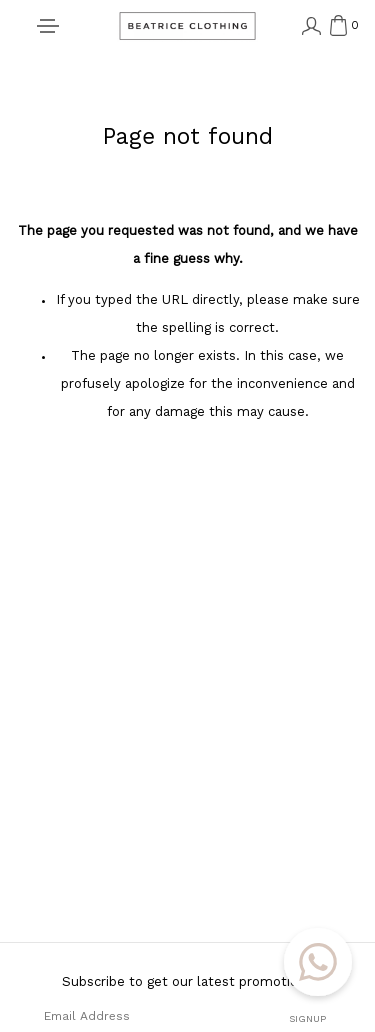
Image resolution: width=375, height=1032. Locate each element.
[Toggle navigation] (48, 26)
